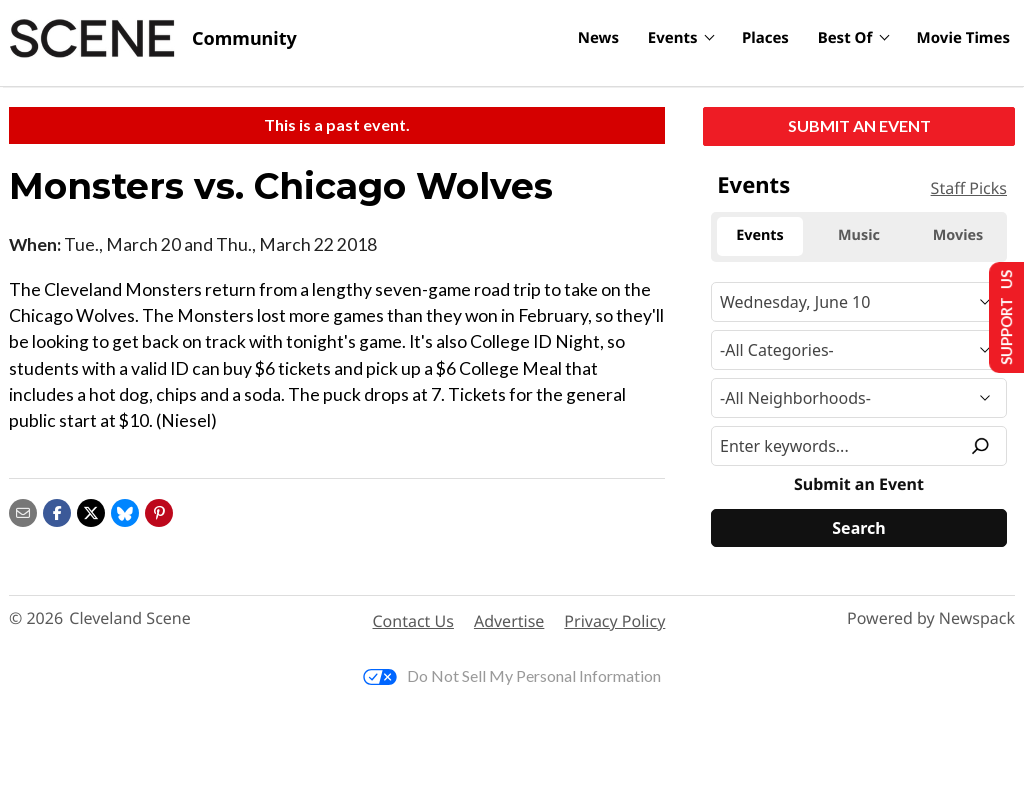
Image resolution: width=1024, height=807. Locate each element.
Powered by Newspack (931, 618)
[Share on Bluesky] (125, 510)
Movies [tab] (958, 235)
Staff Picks (969, 188)
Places (765, 38)
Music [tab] (859, 235)
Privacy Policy (614, 621)
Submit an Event (859, 125)
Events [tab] (760, 235)
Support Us (1000, 316)
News (598, 38)
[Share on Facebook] (57, 510)
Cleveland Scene (130, 618)
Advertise (509, 621)
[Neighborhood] (859, 398)
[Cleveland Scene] (153, 39)
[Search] (859, 528)
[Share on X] (91, 510)
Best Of (845, 38)
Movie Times (963, 38)
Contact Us (413, 621)
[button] (159, 510)
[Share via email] (23, 510)
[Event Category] (859, 350)
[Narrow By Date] (859, 302)
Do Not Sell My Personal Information (512, 675)
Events (673, 38)
